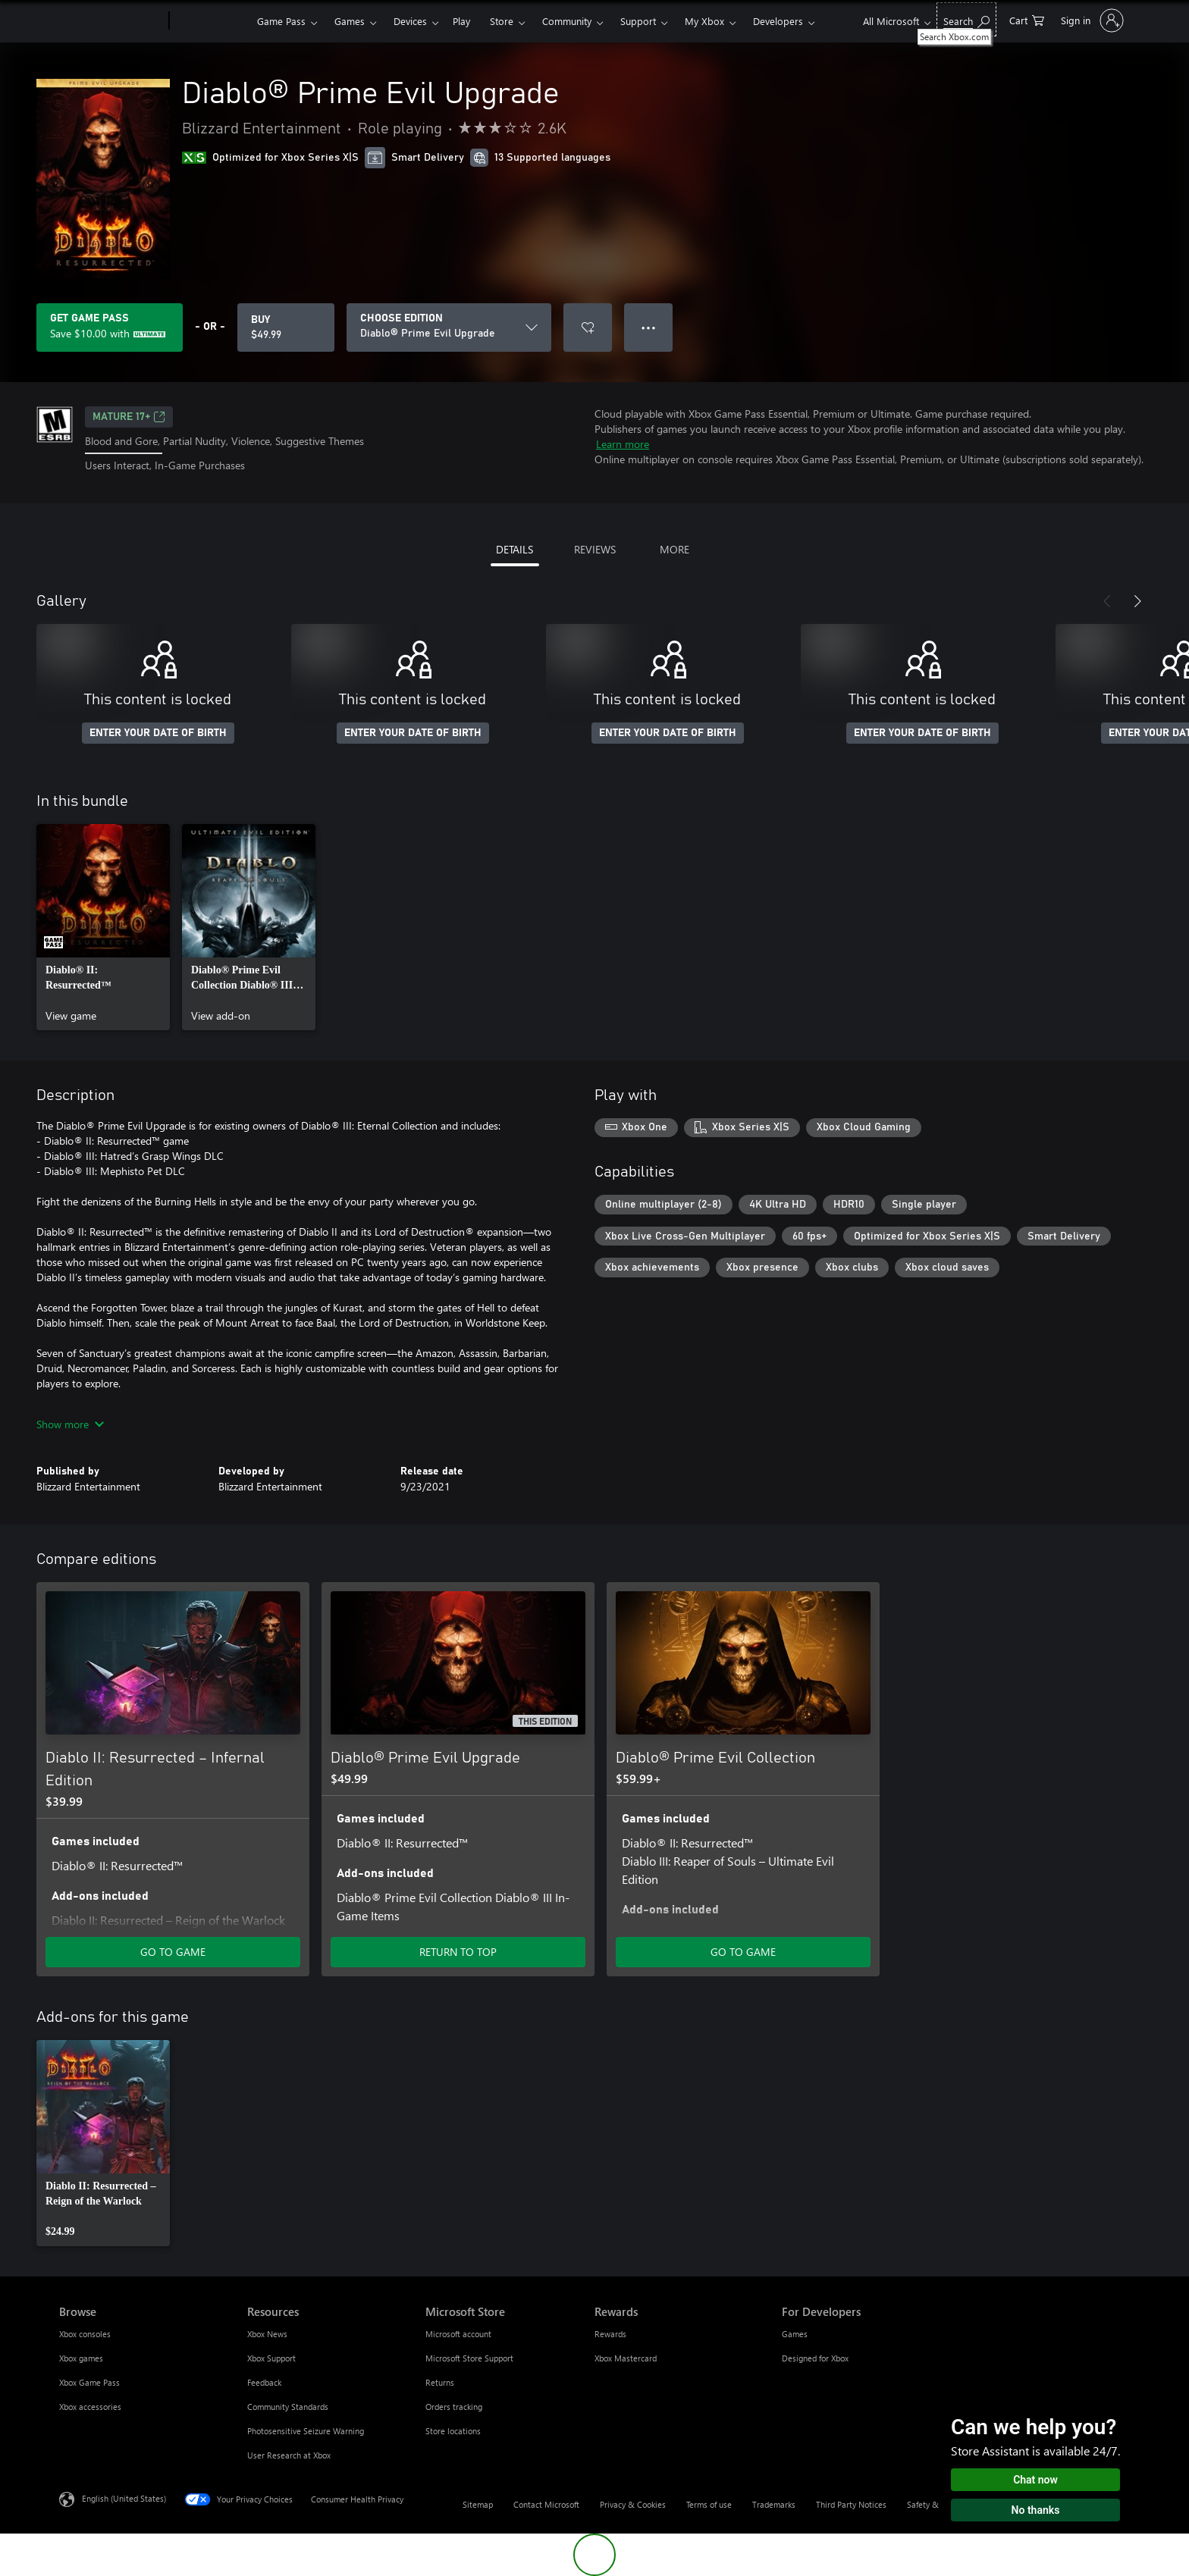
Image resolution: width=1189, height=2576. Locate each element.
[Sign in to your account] (1091, 20)
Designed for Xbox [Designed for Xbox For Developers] (815, 2358)
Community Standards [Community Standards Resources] (287, 2406)
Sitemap (478, 2504)
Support (638, 20)
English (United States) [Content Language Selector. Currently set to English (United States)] (124, 2497)
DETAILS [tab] (514, 549)
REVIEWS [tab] (595, 549)
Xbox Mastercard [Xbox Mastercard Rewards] (625, 2358)
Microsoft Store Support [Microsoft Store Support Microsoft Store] (469, 2358)
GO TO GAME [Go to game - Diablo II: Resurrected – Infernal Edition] (172, 1952)
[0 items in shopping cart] (1026, 19)
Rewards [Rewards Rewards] (610, 2334)
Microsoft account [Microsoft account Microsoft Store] (458, 2334)
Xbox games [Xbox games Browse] (81, 2358)
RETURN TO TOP (458, 1952)
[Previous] (1107, 601)
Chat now (1035, 2480)
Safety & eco (930, 2504)
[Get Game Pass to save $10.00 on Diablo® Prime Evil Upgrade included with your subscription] (109, 327)
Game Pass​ (281, 20)
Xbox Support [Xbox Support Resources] (271, 2358)
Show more (70, 1424)
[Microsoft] (111, 21)
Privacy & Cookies (633, 2504)
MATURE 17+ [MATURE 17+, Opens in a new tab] (129, 417)
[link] (103, 927)
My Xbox (704, 20)
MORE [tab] (674, 549)
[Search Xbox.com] (966, 19)
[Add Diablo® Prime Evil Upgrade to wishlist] (587, 327)
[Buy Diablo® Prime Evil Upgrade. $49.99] (285, 327)
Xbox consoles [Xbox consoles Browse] (85, 2334)
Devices (410, 20)
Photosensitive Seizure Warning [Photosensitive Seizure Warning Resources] (305, 2431)
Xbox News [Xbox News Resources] (267, 2334)
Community (566, 20)
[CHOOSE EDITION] (449, 327)
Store (501, 20)
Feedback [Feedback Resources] (264, 2382)
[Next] (1137, 601)
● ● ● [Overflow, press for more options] (649, 327)
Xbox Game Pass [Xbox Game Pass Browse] (89, 2382)
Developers (778, 20)
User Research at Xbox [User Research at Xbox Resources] (289, 2455)
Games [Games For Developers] (795, 2334)
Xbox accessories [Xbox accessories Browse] (90, 2406)
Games (349, 20)
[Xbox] (211, 21)
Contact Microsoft (546, 2504)
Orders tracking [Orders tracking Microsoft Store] (453, 2406)
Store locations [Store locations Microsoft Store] (453, 2431)
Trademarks (773, 2504)
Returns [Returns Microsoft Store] (439, 2382)
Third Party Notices (851, 2504)
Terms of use (709, 2504)
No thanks (1036, 2510)
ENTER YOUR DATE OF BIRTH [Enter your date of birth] (158, 733)
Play (461, 20)
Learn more (622, 444)
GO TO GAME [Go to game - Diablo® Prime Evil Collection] (743, 1952)
